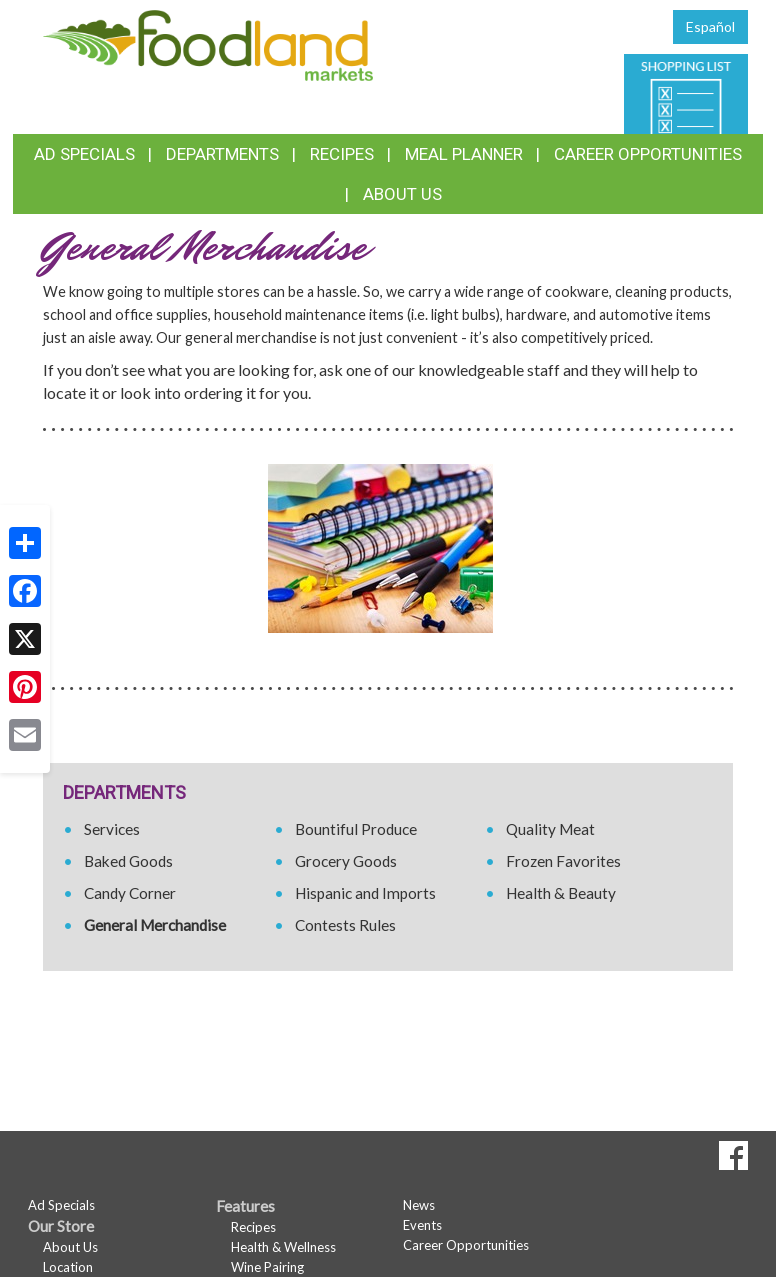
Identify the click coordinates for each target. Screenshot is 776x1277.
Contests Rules (345, 925)
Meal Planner (464, 154)
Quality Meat (550, 829)
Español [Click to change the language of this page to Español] (710, 26)
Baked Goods (128, 861)
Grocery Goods (346, 861)
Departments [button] (222, 154)
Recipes (342, 154)
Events (422, 1225)
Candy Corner (130, 893)
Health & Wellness (283, 1247)
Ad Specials (84, 154)
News (419, 1205)
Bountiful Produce (356, 829)
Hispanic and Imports (365, 893)
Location (68, 1267)
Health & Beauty (561, 893)
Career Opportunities (648, 154)
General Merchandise (155, 925)
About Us (402, 194)
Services (112, 829)
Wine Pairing (267, 1267)
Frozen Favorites (563, 861)
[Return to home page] (208, 43)
